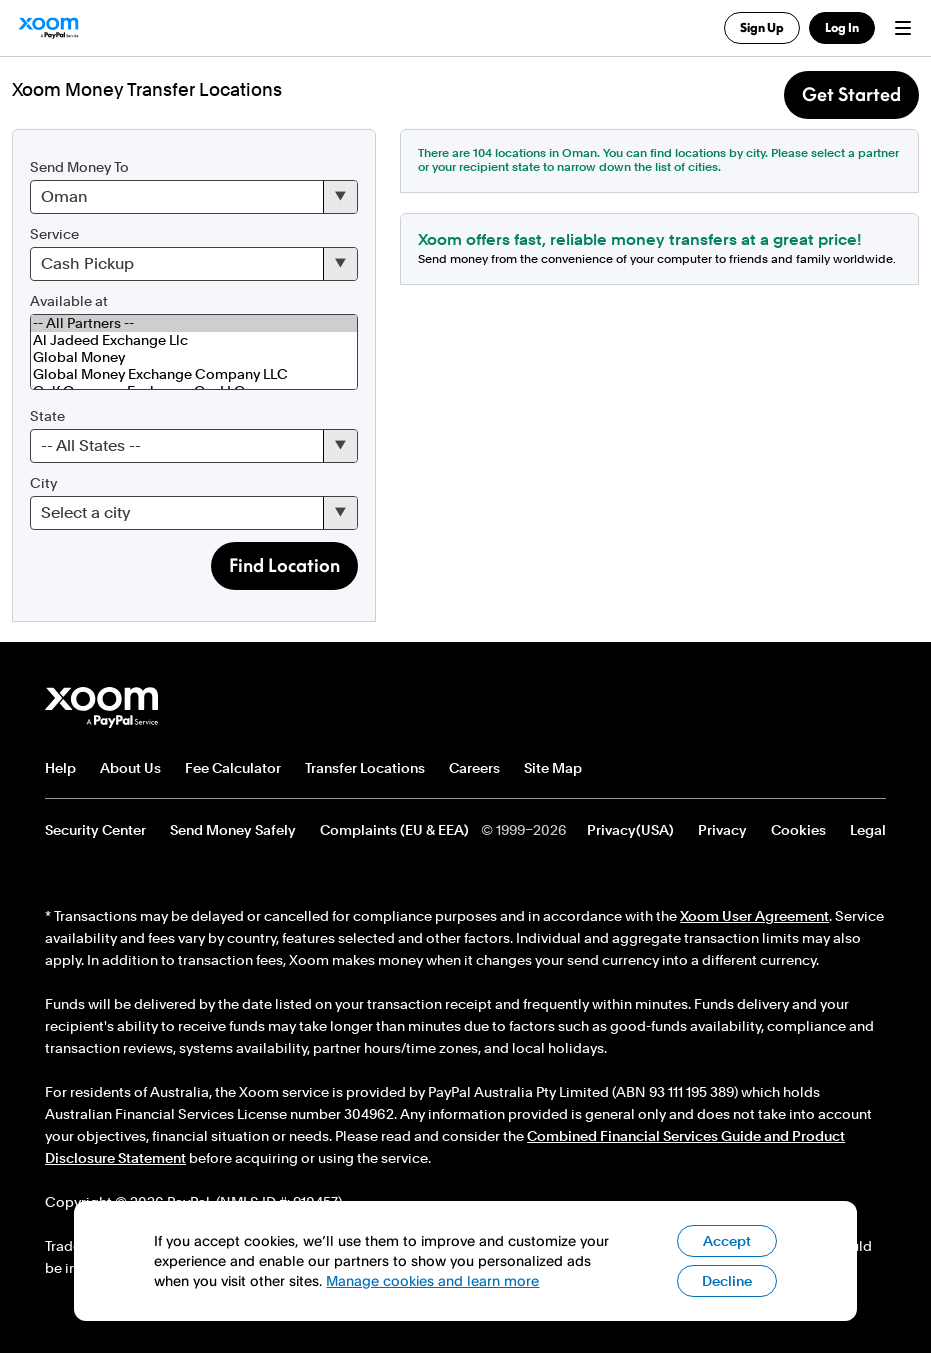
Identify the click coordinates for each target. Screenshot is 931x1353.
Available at (69, 301)
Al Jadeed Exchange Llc (194, 340)
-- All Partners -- (194, 323)
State (47, 416)
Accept (727, 1241)
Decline (727, 1281)
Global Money (194, 357)
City (43, 483)
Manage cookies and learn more (432, 1280)
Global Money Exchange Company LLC (194, 374)
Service (54, 234)
